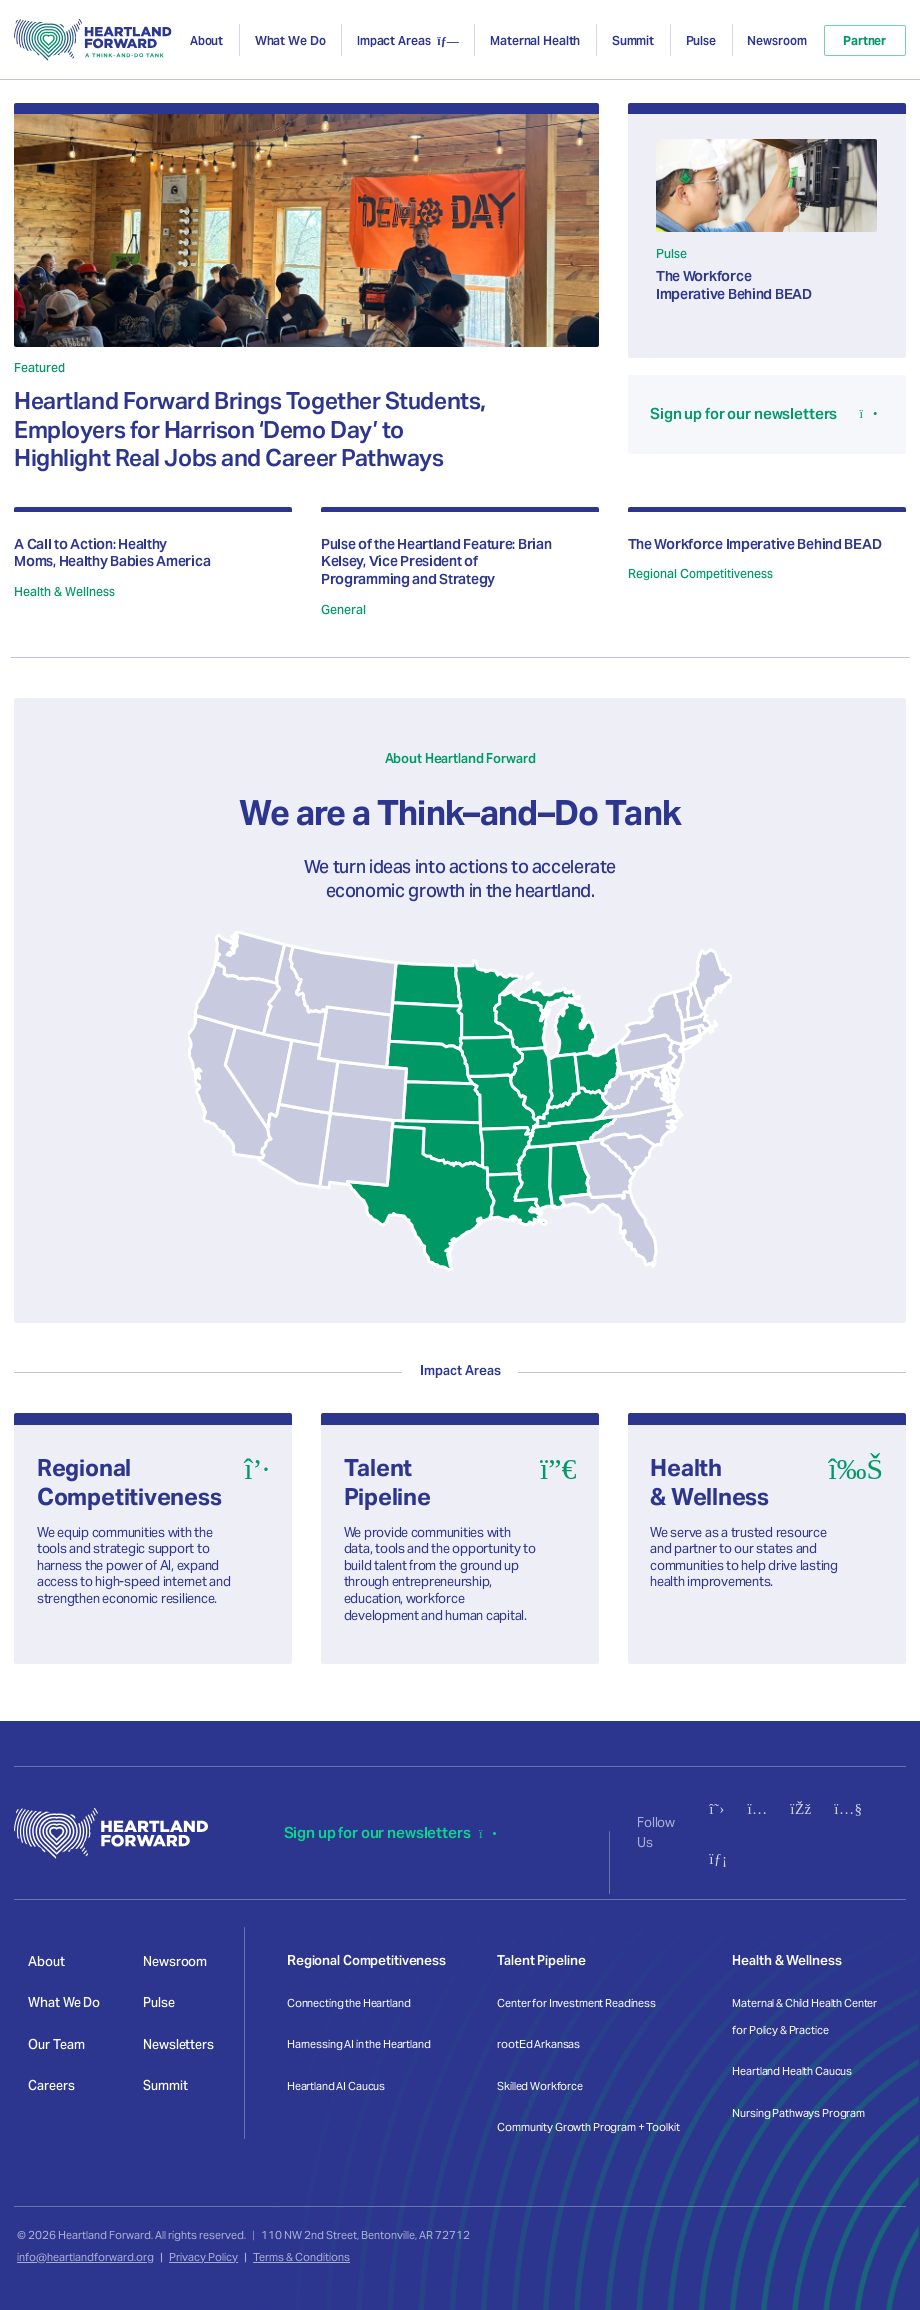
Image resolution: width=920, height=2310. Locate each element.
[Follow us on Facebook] (800, 1808)
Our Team (56, 2044)
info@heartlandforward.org (85, 2257)
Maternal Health (535, 40)
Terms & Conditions (301, 2257)
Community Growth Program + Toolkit (588, 2127)
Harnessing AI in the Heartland (359, 2044)
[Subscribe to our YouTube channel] (848, 1808)
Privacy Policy (203, 2257)
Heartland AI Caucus (336, 2086)
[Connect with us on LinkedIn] (718, 1858)
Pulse (701, 40)
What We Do (290, 40)
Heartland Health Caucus (792, 2071)
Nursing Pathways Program (798, 2113)
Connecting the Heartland (349, 2003)
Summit (633, 40)
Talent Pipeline (541, 1960)
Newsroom (776, 40)
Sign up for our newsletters (390, 1832)
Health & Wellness (786, 1960)
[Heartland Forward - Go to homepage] (93, 40)
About (206, 40)
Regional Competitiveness (366, 1960)
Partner (864, 40)
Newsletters (178, 2044)
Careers (51, 2085)
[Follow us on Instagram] (757, 1808)
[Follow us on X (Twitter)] (716, 1808)
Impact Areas (394, 40)
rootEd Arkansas (538, 2044)
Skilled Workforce (540, 2086)
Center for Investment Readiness (576, 2003)
